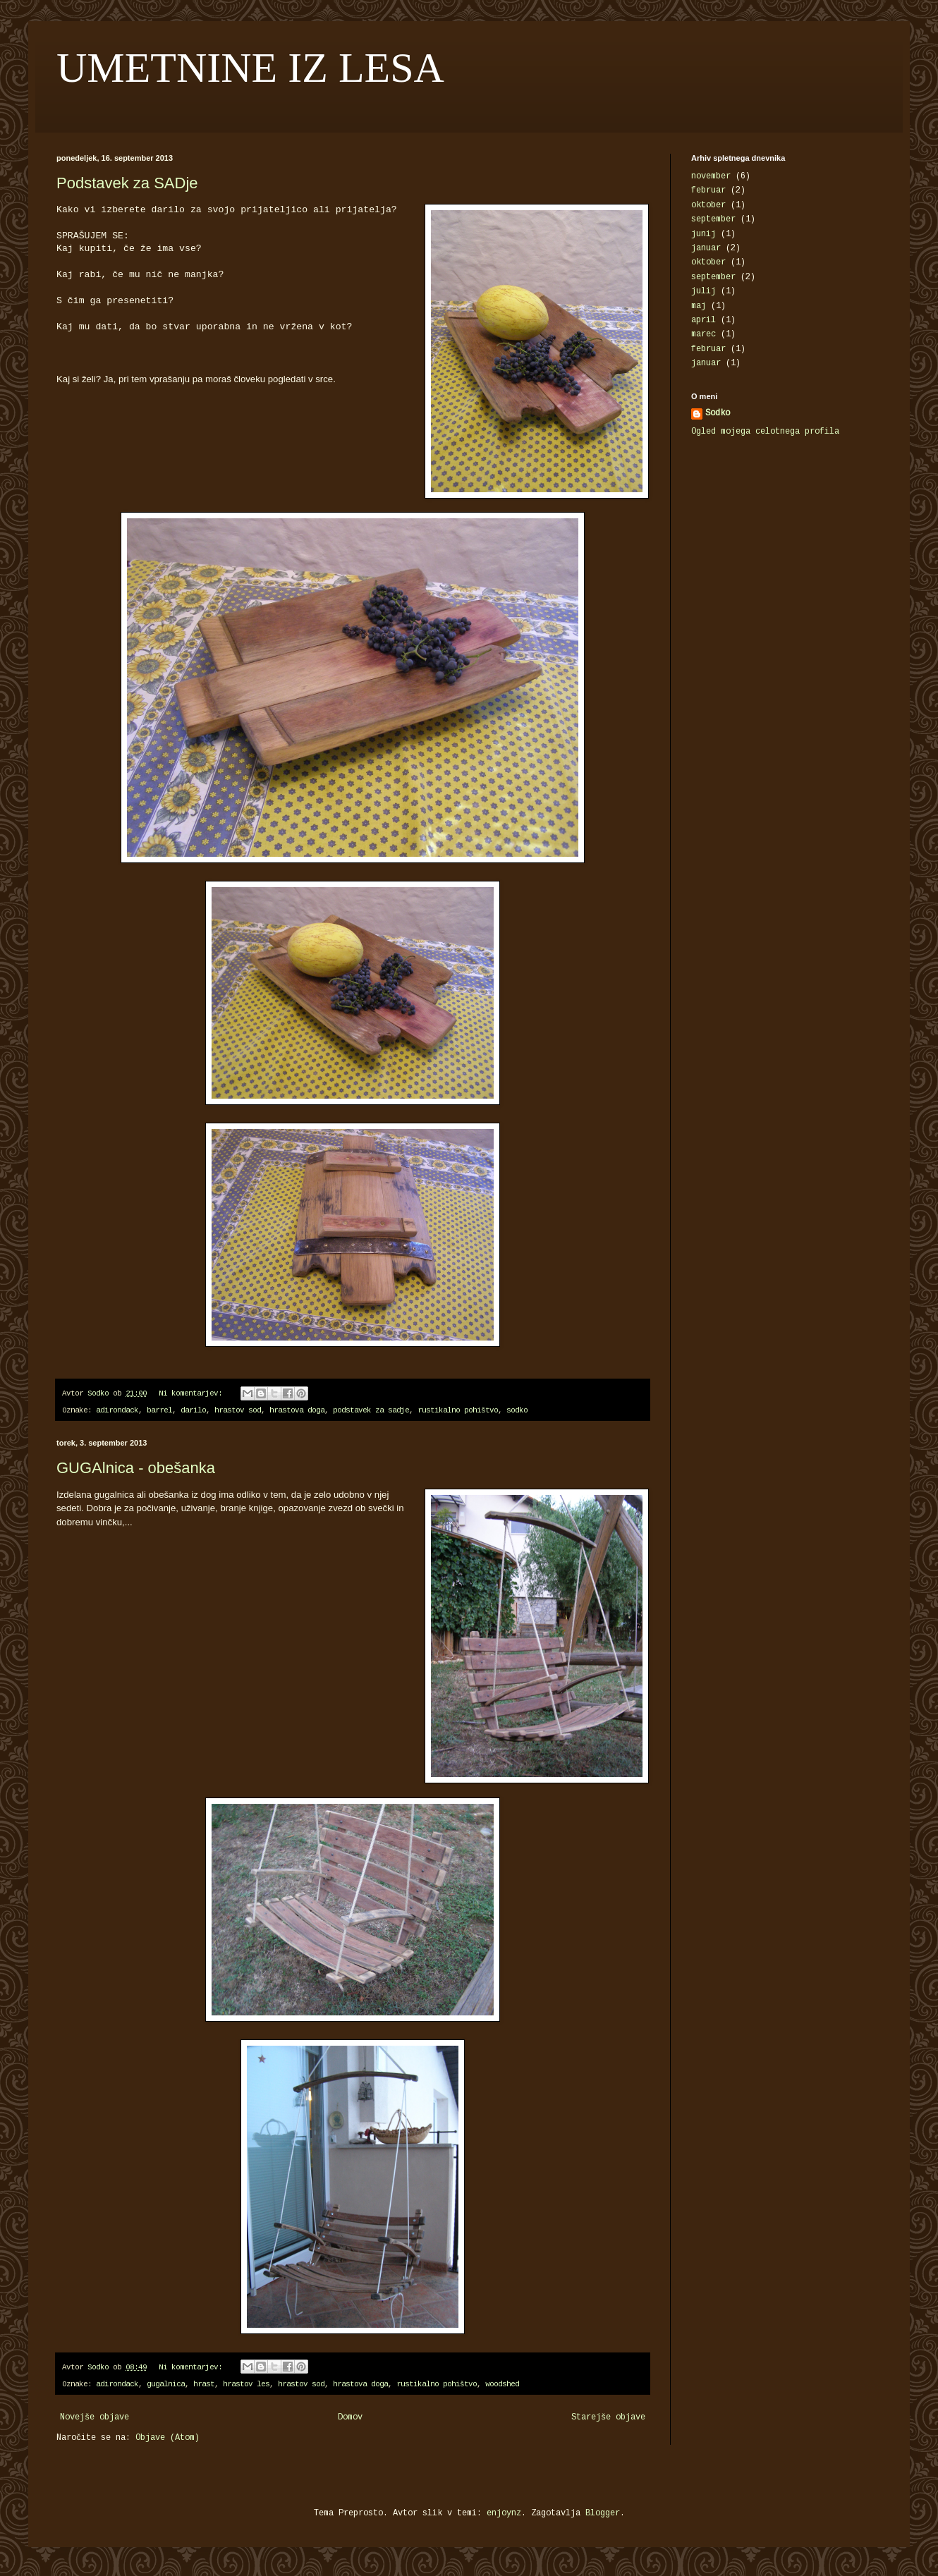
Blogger (602, 2513)
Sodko (717, 413)
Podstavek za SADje (127, 183)
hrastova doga (296, 1411)
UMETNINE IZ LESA (250, 67)
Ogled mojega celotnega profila (765, 432)
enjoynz (504, 2513)
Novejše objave (94, 2418)
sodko (517, 1411)
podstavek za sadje (371, 1411)
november (711, 176)
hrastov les (246, 2384)
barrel (159, 1411)
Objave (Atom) (167, 2438)
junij (703, 234)
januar (706, 248)
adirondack (117, 1411)
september (713, 219)
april (703, 320)
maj (698, 306)
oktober (708, 205)
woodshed (502, 2384)
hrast (203, 2384)
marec (703, 334)
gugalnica (166, 2384)
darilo (193, 1411)
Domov (350, 2418)
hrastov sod (237, 1411)
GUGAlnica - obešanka (135, 1468)
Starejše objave (608, 2418)
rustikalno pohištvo (458, 1411)
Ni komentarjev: (192, 1394)
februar (708, 191)
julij (703, 291)
